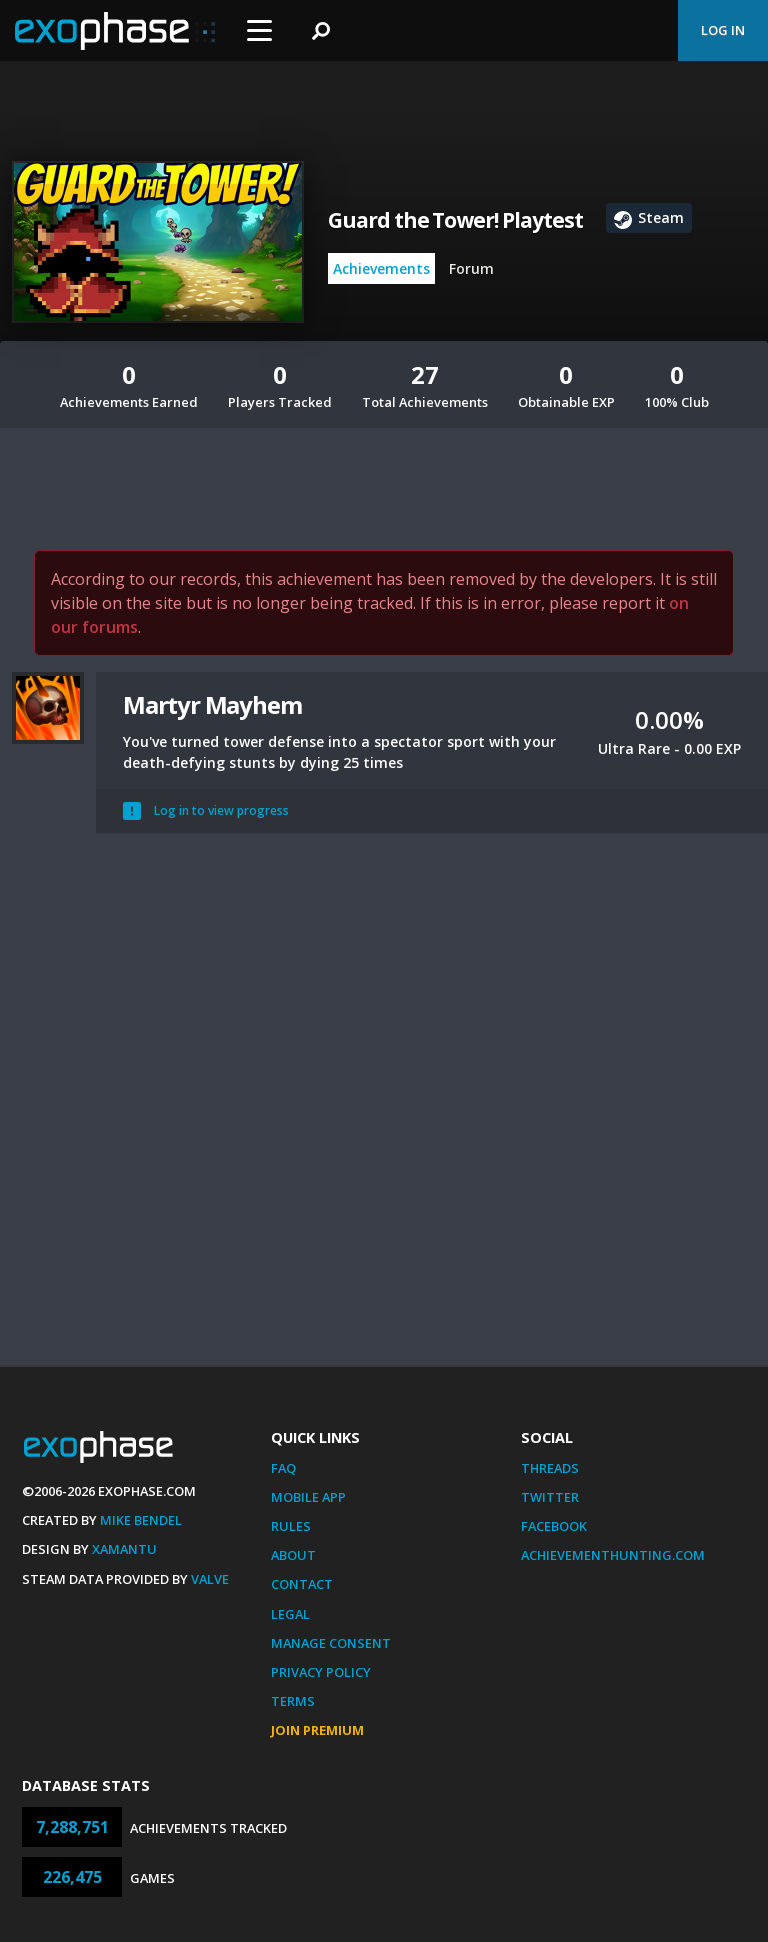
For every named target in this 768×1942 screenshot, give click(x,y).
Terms (293, 1701)
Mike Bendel (141, 1520)
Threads (550, 1468)
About (293, 1555)
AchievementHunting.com (613, 1555)
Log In (723, 30)
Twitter (550, 1497)
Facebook (554, 1526)
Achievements (381, 268)
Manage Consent (331, 1643)
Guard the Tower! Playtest (455, 220)
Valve (210, 1579)
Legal (290, 1614)
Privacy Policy (321, 1672)
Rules (291, 1526)
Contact (302, 1584)
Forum (471, 268)
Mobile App (308, 1497)
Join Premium (317, 1730)
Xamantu (124, 1549)
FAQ (283, 1468)
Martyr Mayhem (212, 704)
